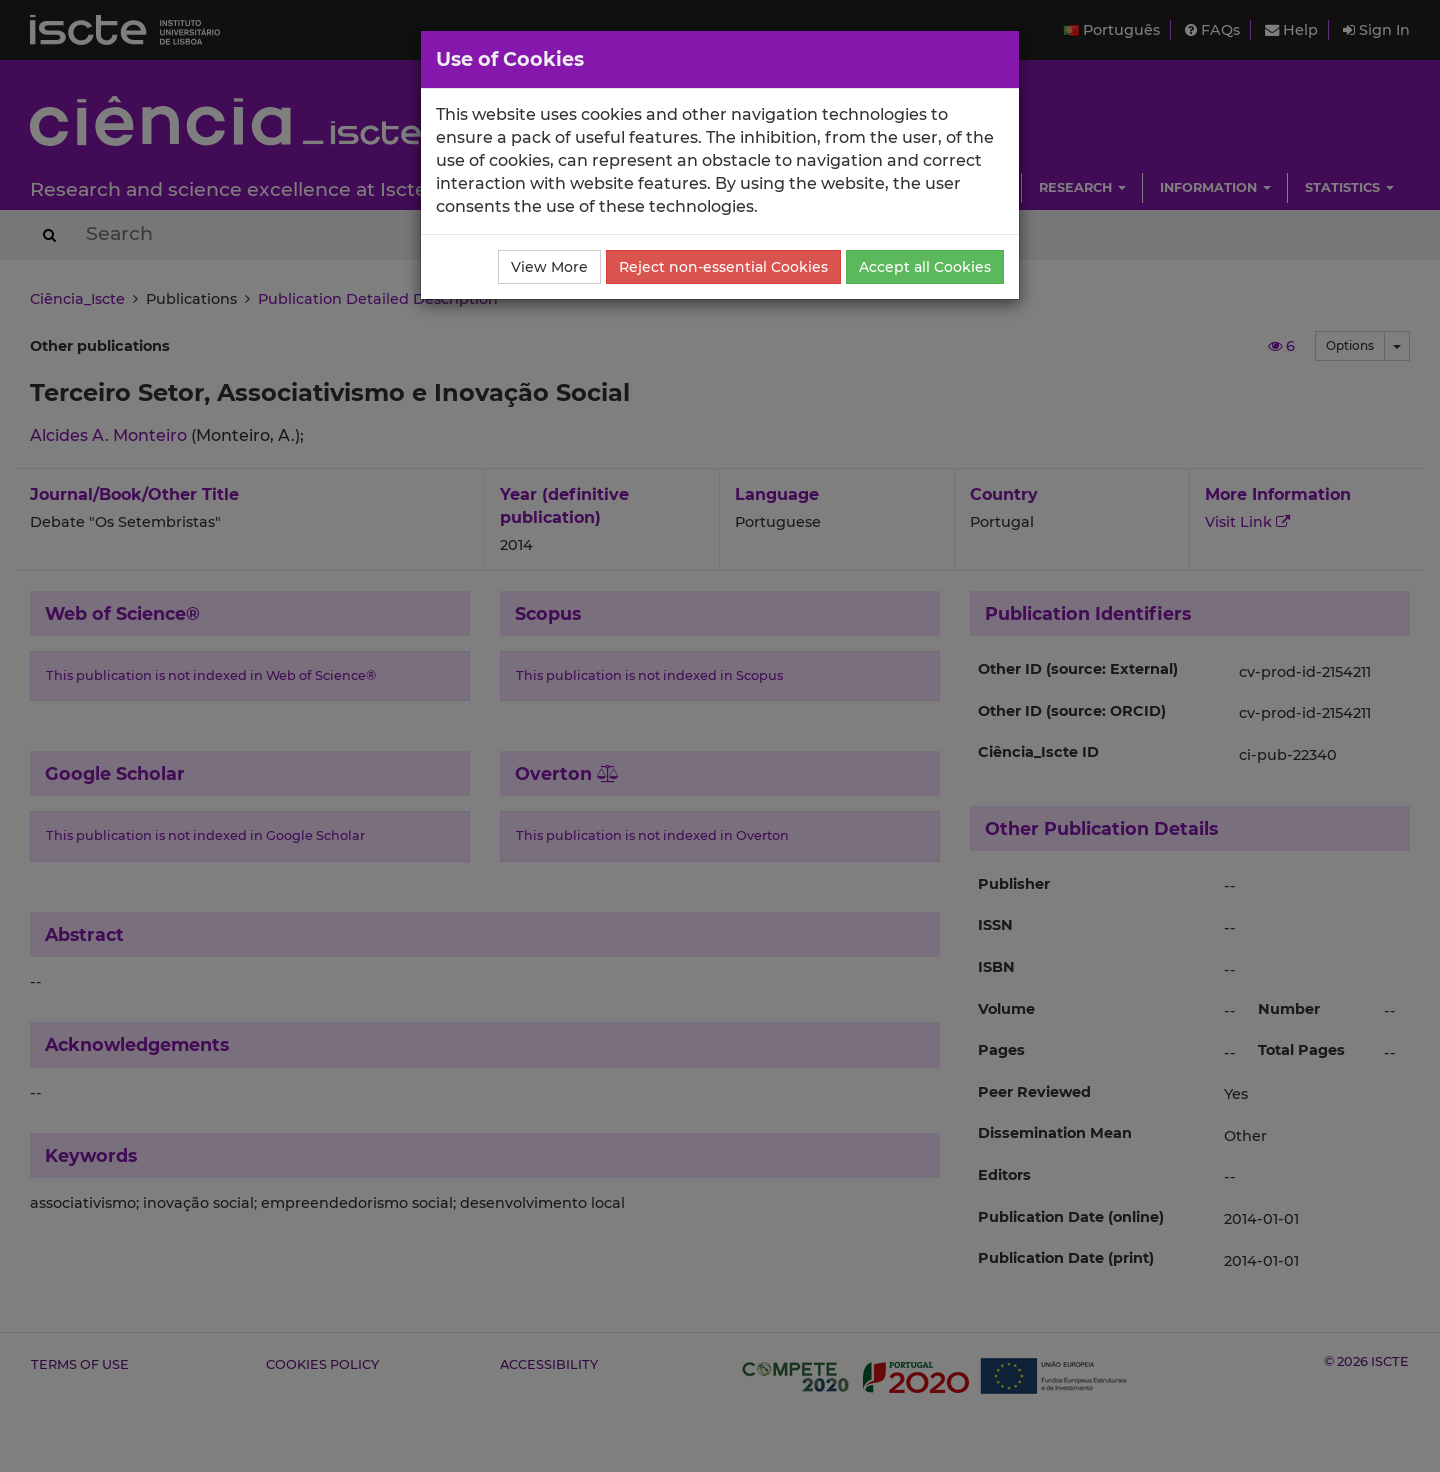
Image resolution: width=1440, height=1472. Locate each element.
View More (549, 267)
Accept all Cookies (925, 267)
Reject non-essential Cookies (723, 267)
